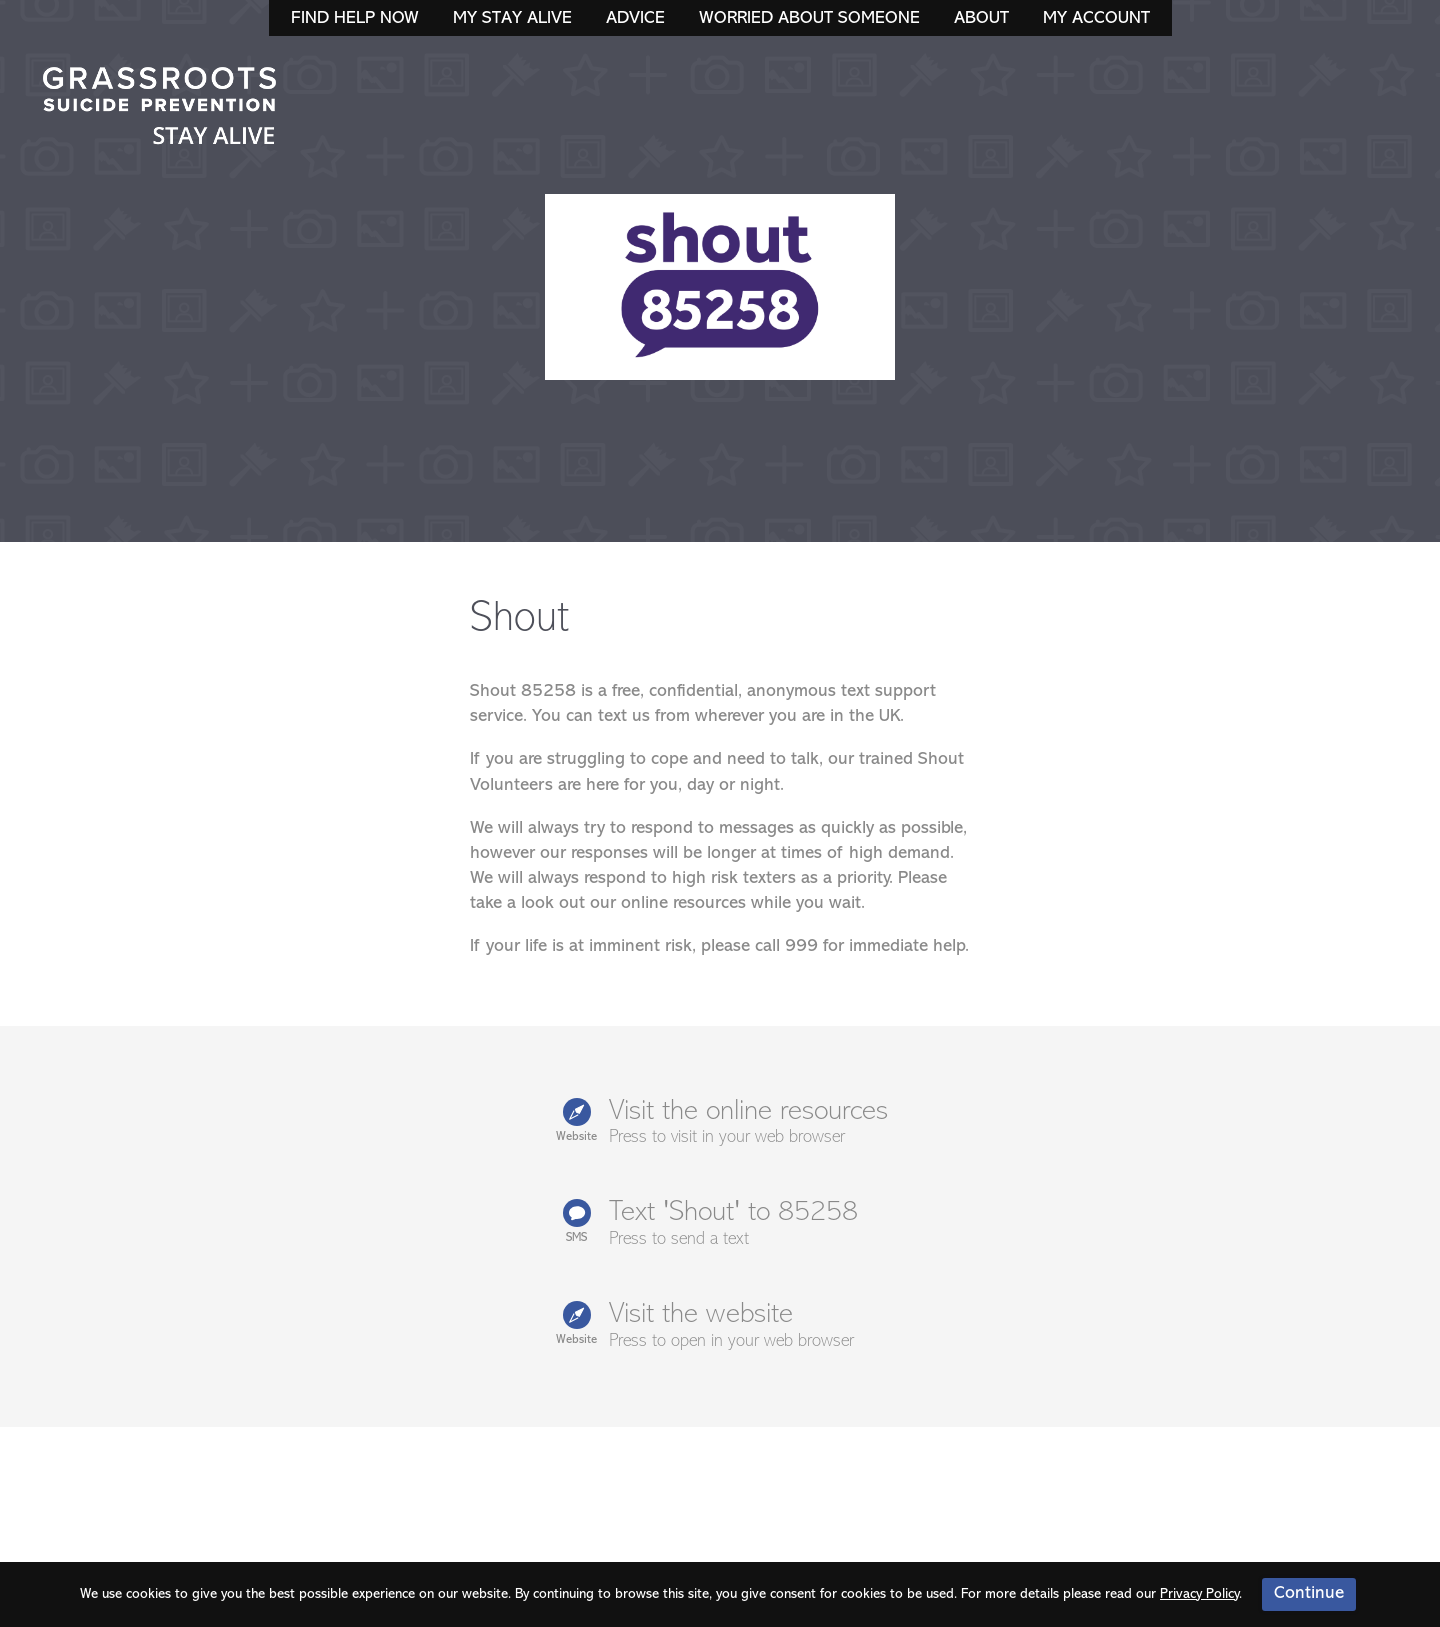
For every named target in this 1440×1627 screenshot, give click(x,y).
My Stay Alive (512, 18)
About (981, 18)
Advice (635, 18)
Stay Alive (160, 108)
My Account (1096, 18)
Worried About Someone (809, 18)
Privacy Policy (1199, 1594)
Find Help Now (355, 18)
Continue (1309, 1593)
